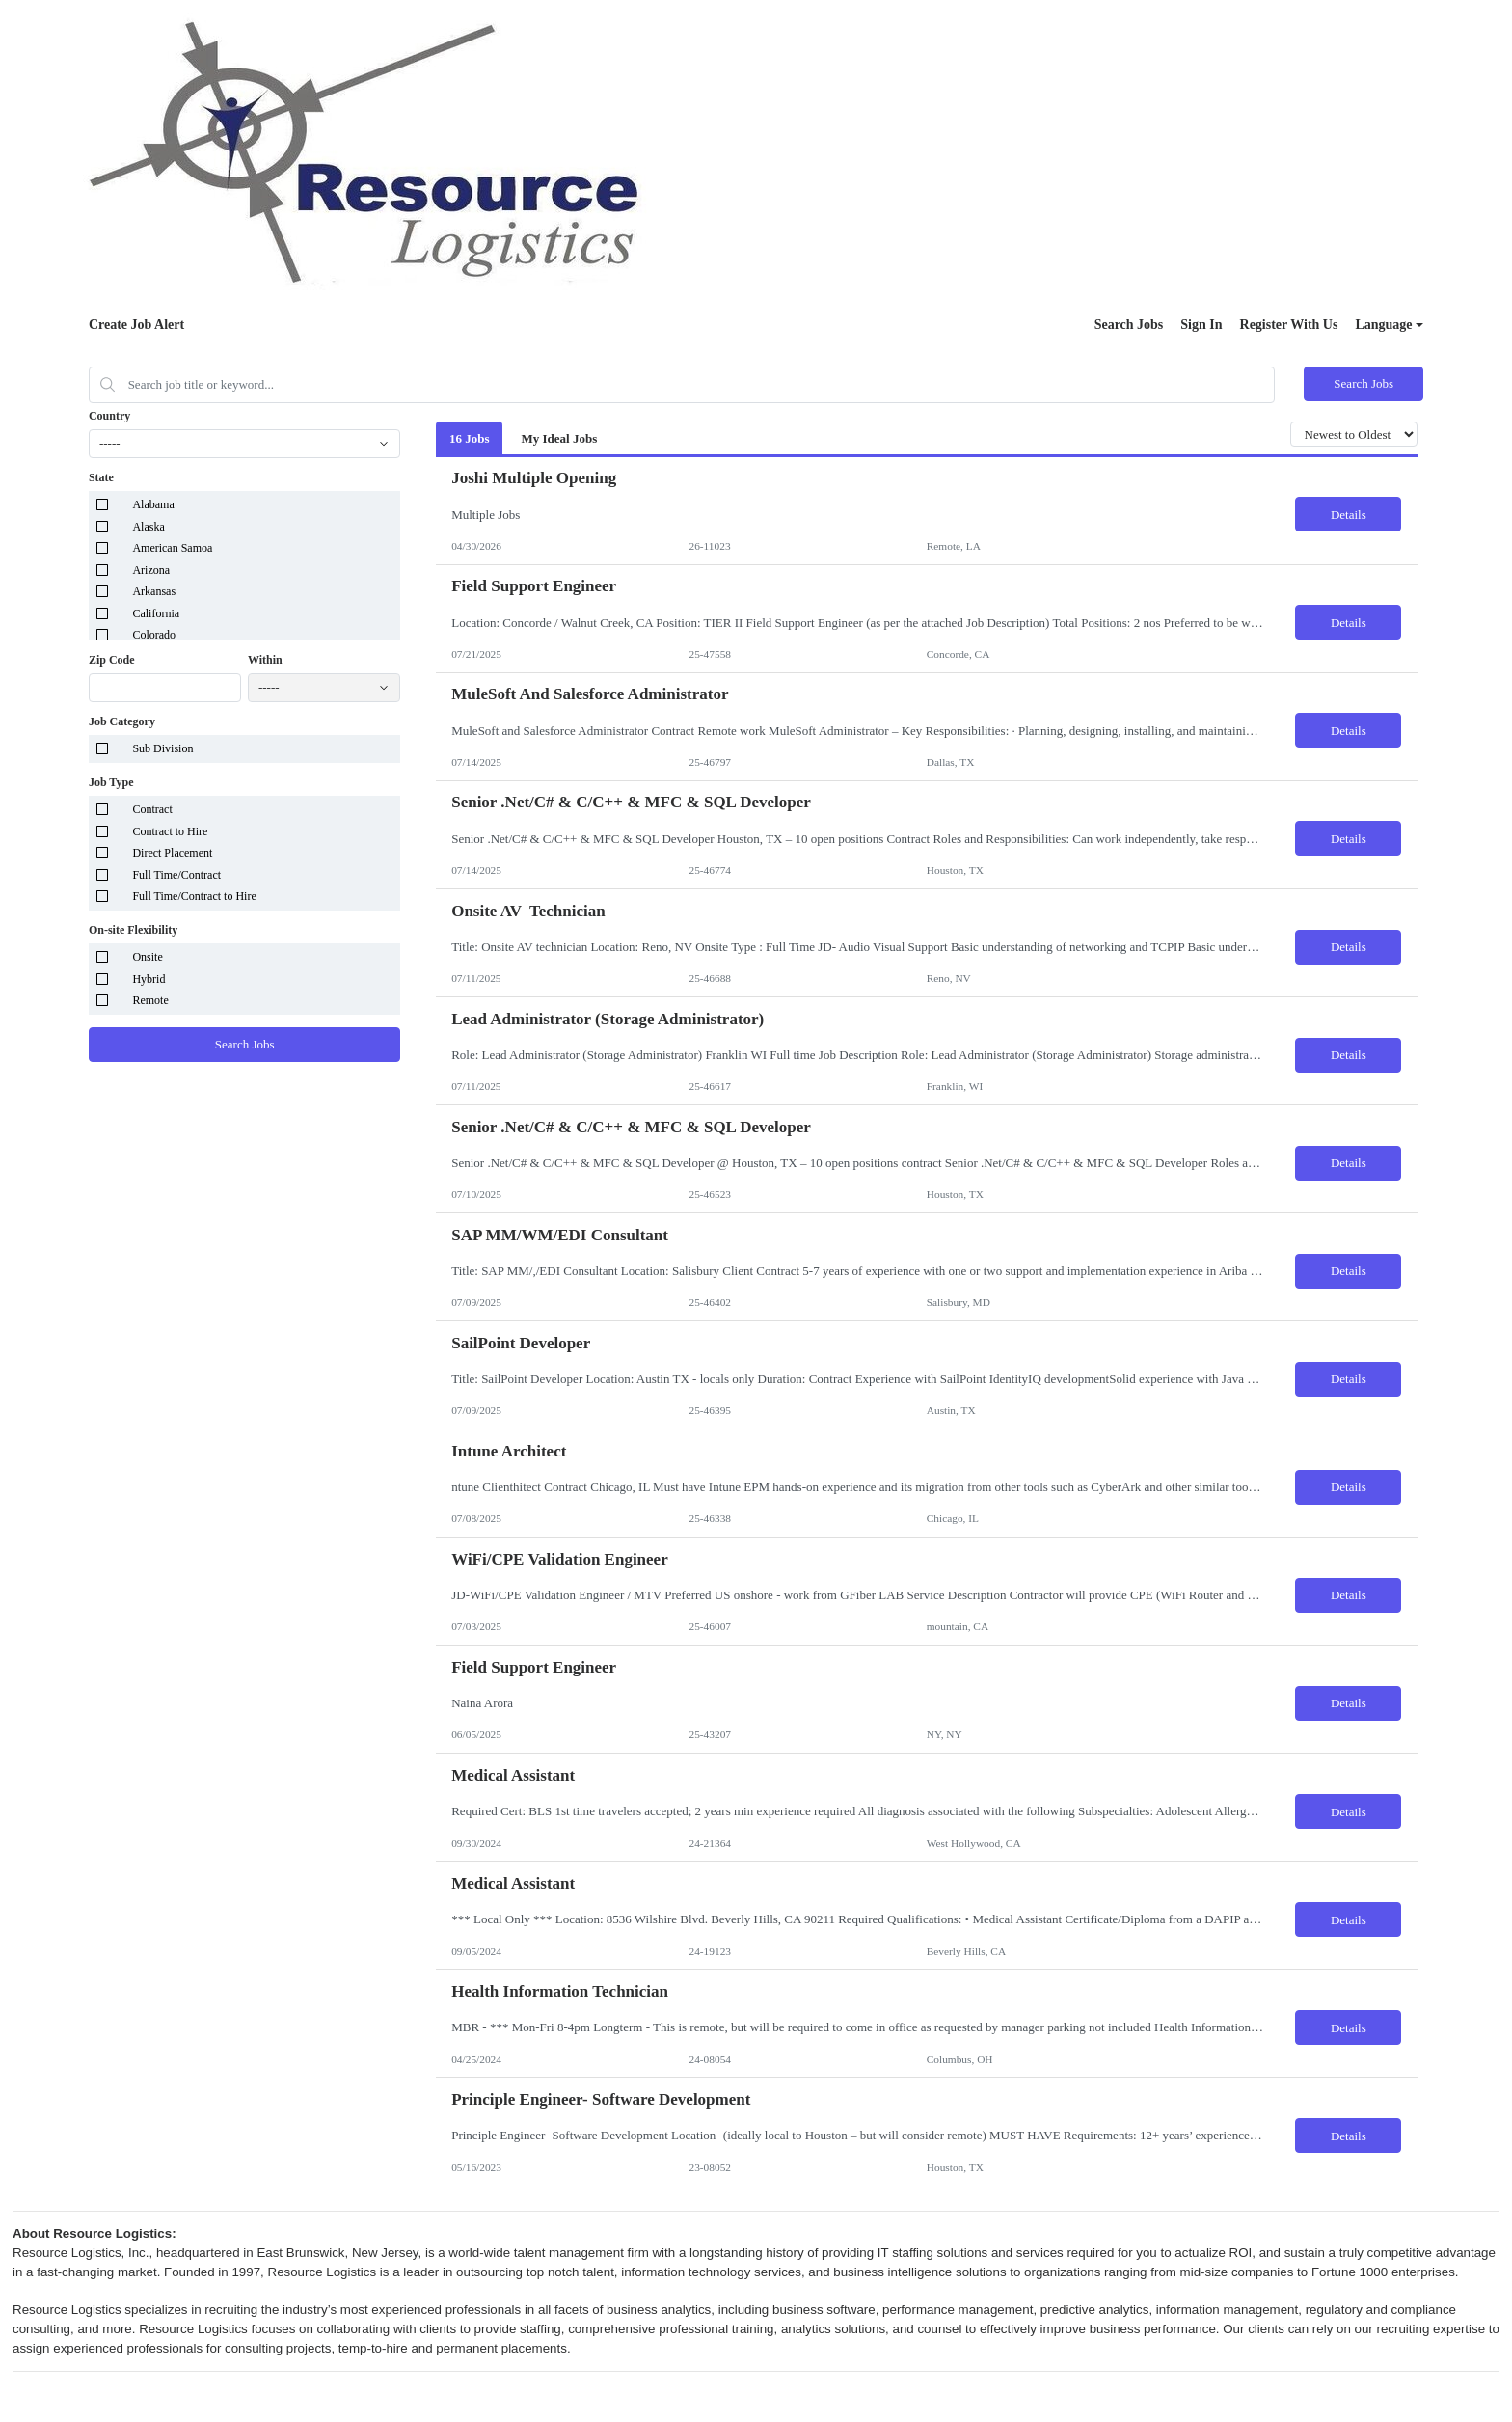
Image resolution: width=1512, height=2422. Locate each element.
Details (1348, 514)
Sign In (1201, 324)
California (155, 613)
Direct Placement (172, 852)
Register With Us (1289, 324)
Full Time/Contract (176, 875)
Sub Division (162, 748)
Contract (152, 809)
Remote (150, 1000)
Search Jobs (1129, 324)
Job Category (122, 721)
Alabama (153, 504)
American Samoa (172, 548)
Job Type (111, 782)
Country (109, 415)
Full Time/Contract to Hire (194, 896)
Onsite (147, 957)
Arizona (151, 570)
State (101, 477)
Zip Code (112, 660)
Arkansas (154, 591)
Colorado (154, 634)
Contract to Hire (169, 831)
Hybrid (148, 979)
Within (265, 660)
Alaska (148, 526)
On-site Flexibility (133, 930)
